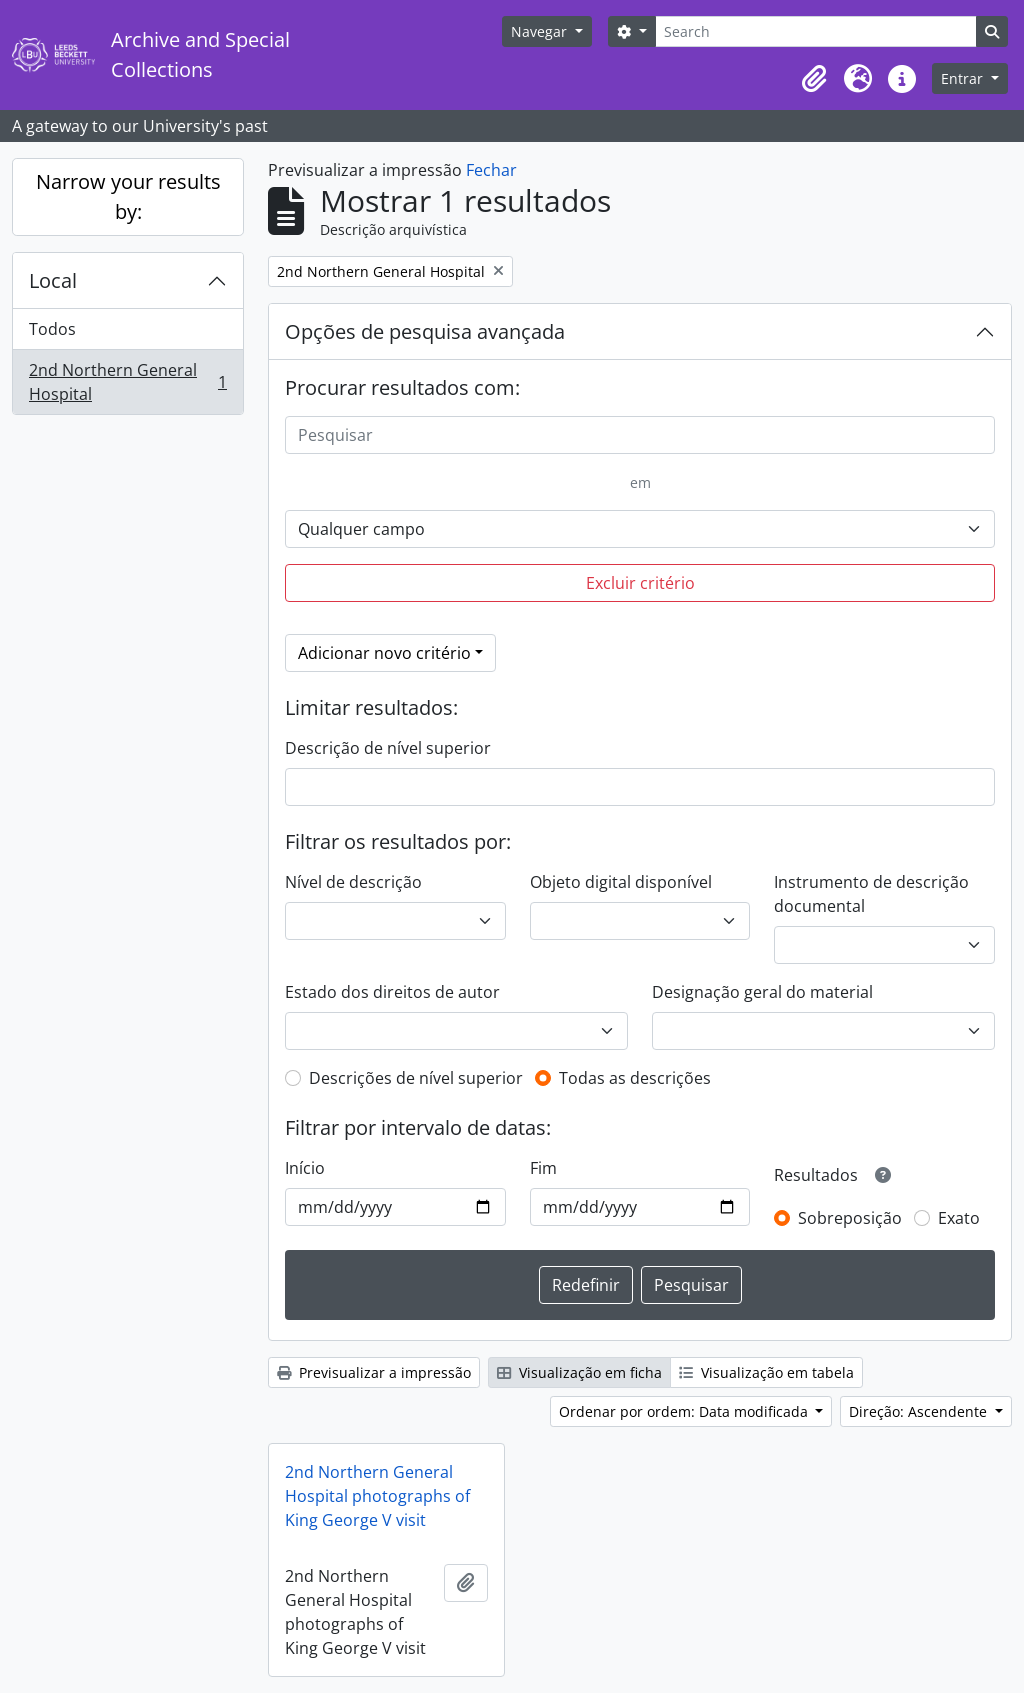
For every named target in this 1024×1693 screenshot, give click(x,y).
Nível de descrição (353, 882)
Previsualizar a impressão (374, 1372)
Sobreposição (850, 1218)
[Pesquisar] (640, 435)
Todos (52, 329)
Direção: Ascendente (920, 1411)
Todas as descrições (635, 1078)
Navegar (541, 31)
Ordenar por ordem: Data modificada (685, 1411)
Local (53, 280)
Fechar (491, 170)
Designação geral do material (762, 992)
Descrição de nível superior (388, 748)
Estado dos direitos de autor (392, 992)
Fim (543, 1168)
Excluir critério (640, 583)
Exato (959, 1218)
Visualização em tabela (766, 1372)
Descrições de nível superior (416, 1078)
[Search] (816, 31)
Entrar (964, 78)
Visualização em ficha (579, 1372)
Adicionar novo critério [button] (384, 653)
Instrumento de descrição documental (871, 894)
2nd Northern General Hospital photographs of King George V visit (377, 1496)
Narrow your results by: (128, 196)
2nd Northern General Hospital (127, 382)
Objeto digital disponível (621, 882)
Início (305, 1168)
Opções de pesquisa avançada (425, 331)
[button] (814, 79)
